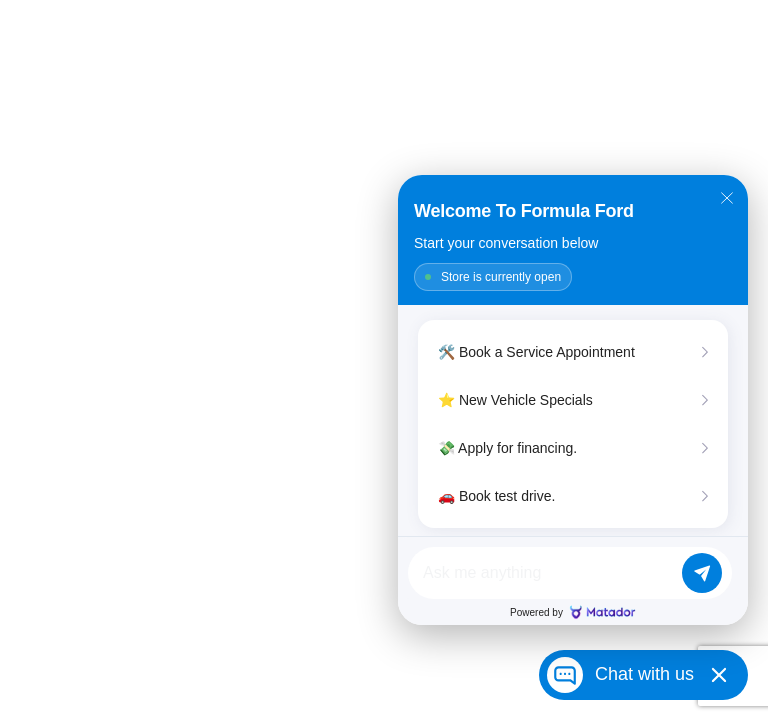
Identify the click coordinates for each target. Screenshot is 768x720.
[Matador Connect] (573, 400)
